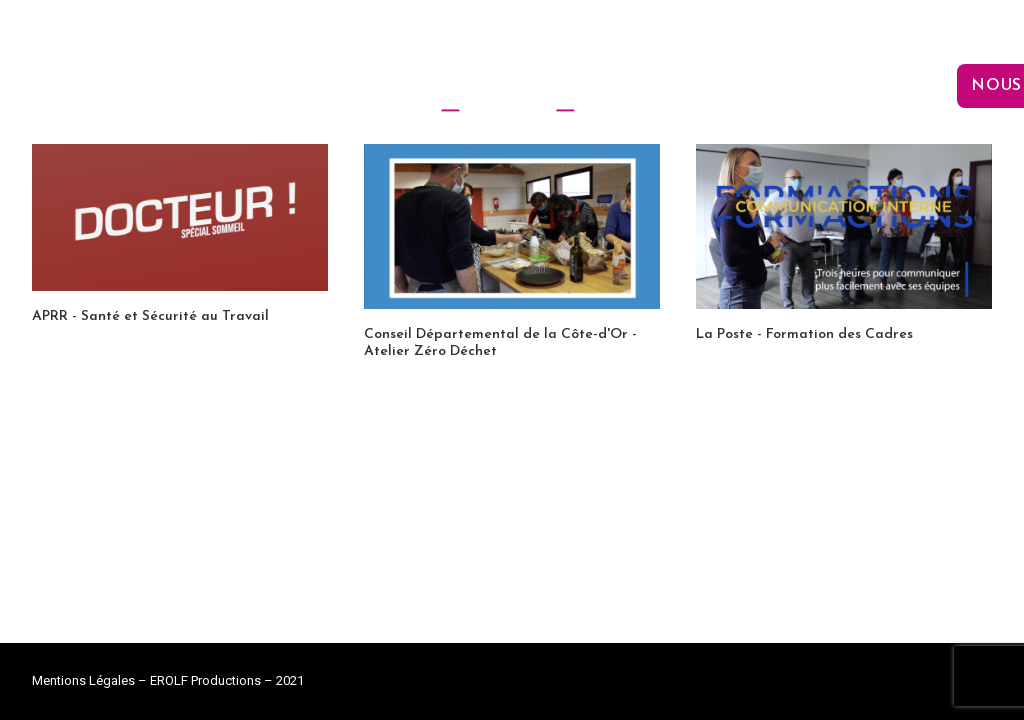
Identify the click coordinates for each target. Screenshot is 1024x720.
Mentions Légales (83, 680)
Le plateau (687, 86)
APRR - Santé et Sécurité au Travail (150, 316)
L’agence (151, 86)
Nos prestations (307, 86)
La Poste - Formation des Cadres (804, 334)
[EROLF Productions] (512, 86)
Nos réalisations (856, 86)
